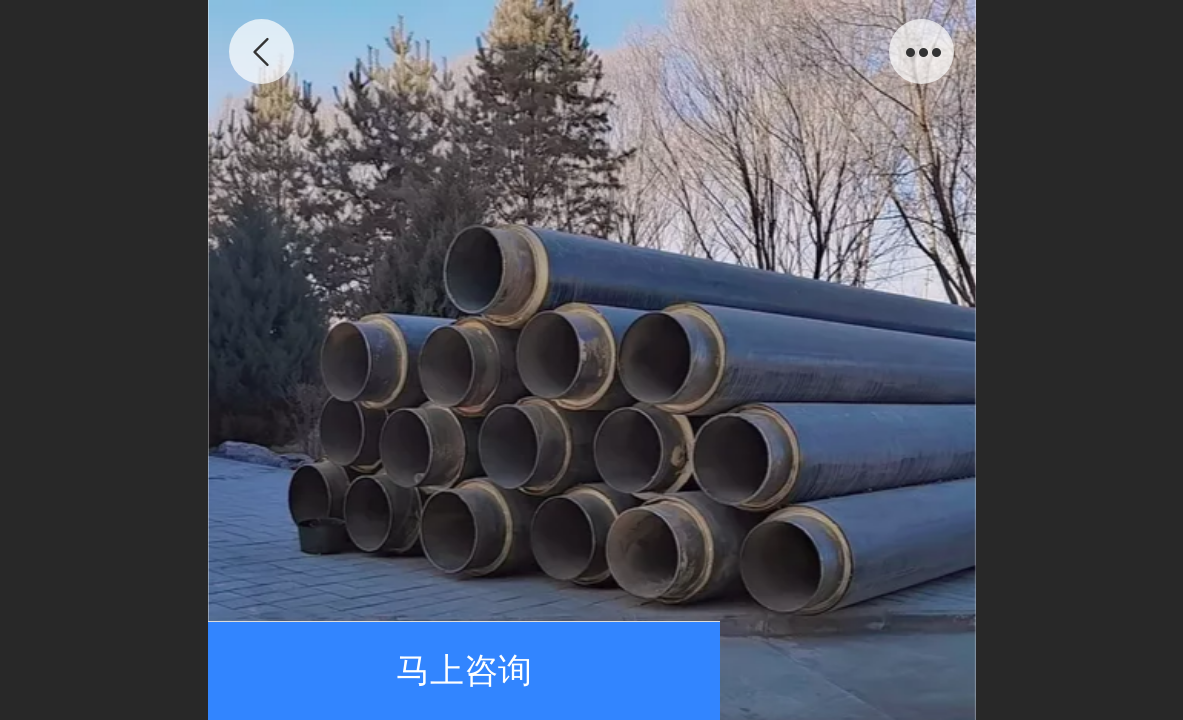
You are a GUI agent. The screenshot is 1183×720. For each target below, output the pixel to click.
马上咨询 (464, 670)
